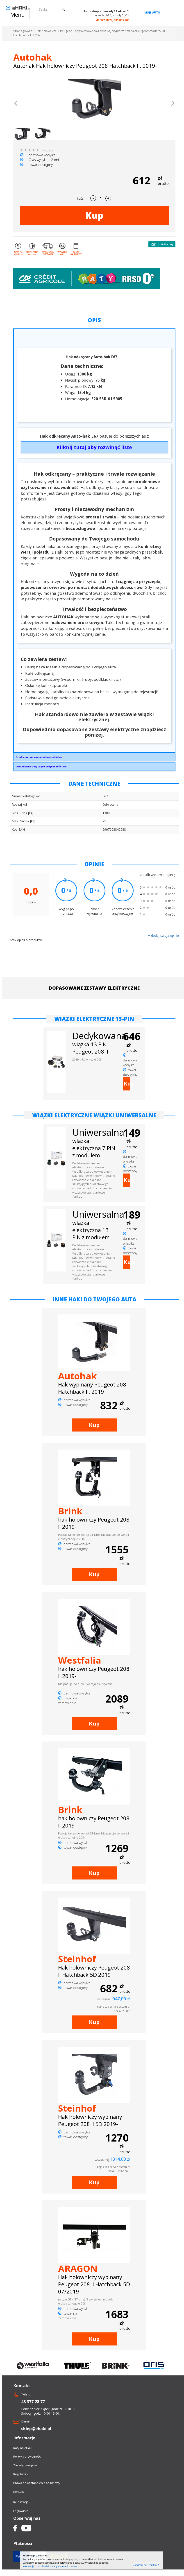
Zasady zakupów (25, 2465)
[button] (16, 104)
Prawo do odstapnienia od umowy (36, 2483)
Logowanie (20, 2511)
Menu (17, 14)
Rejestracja (21, 2502)
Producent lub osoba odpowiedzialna (39, 757)
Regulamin (20, 2474)
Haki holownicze (46, 31)
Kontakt (18, 2492)
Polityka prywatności (27, 2456)
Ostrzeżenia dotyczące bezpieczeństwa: (41, 766)
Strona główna (22, 31)
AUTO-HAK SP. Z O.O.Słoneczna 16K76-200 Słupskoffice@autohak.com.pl (94, 758)
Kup (94, 215)
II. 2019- (35, 35)
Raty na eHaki (22, 2448)
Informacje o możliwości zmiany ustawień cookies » (51, 2566)
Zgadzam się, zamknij (146, 2565)
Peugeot (66, 31)
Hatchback (20, 35)
